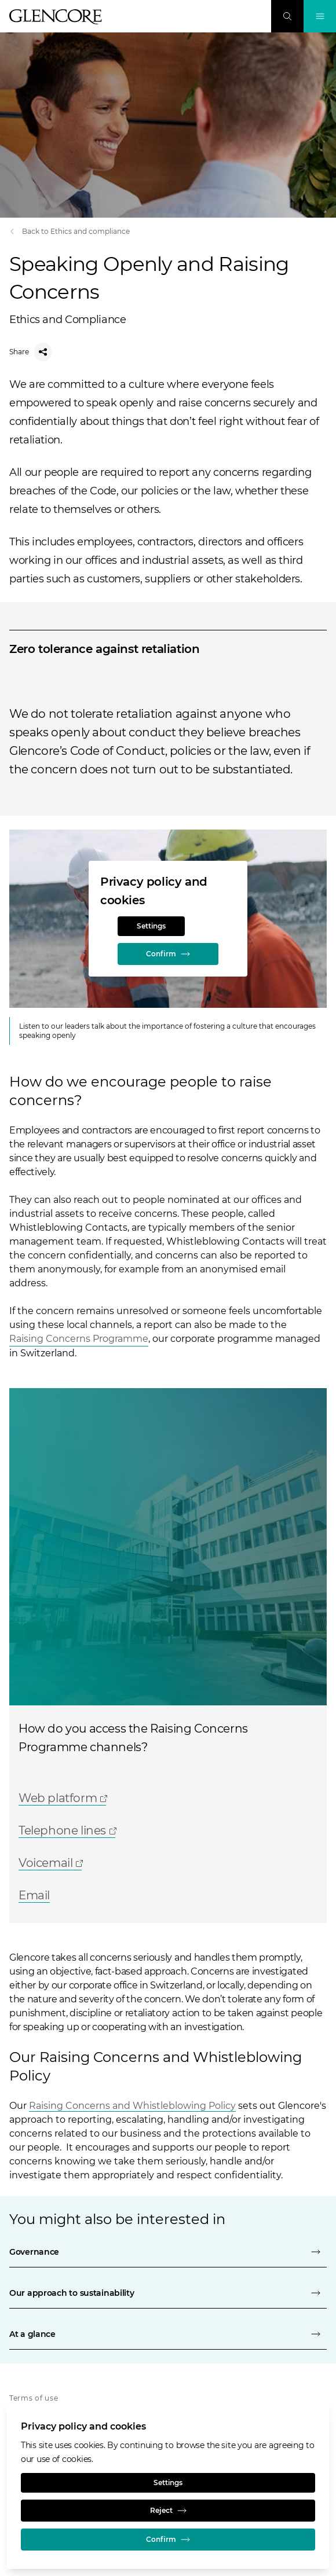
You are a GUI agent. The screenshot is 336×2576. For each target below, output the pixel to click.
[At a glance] (168, 2334)
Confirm (168, 954)
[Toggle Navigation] (320, 16)
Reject (168, 2510)
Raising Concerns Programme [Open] (78, 1338)
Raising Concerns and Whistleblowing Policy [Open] (132, 2105)
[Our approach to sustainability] (168, 2293)
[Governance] (168, 2251)
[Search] (287, 16)
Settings (151, 926)
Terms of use (34, 2398)
